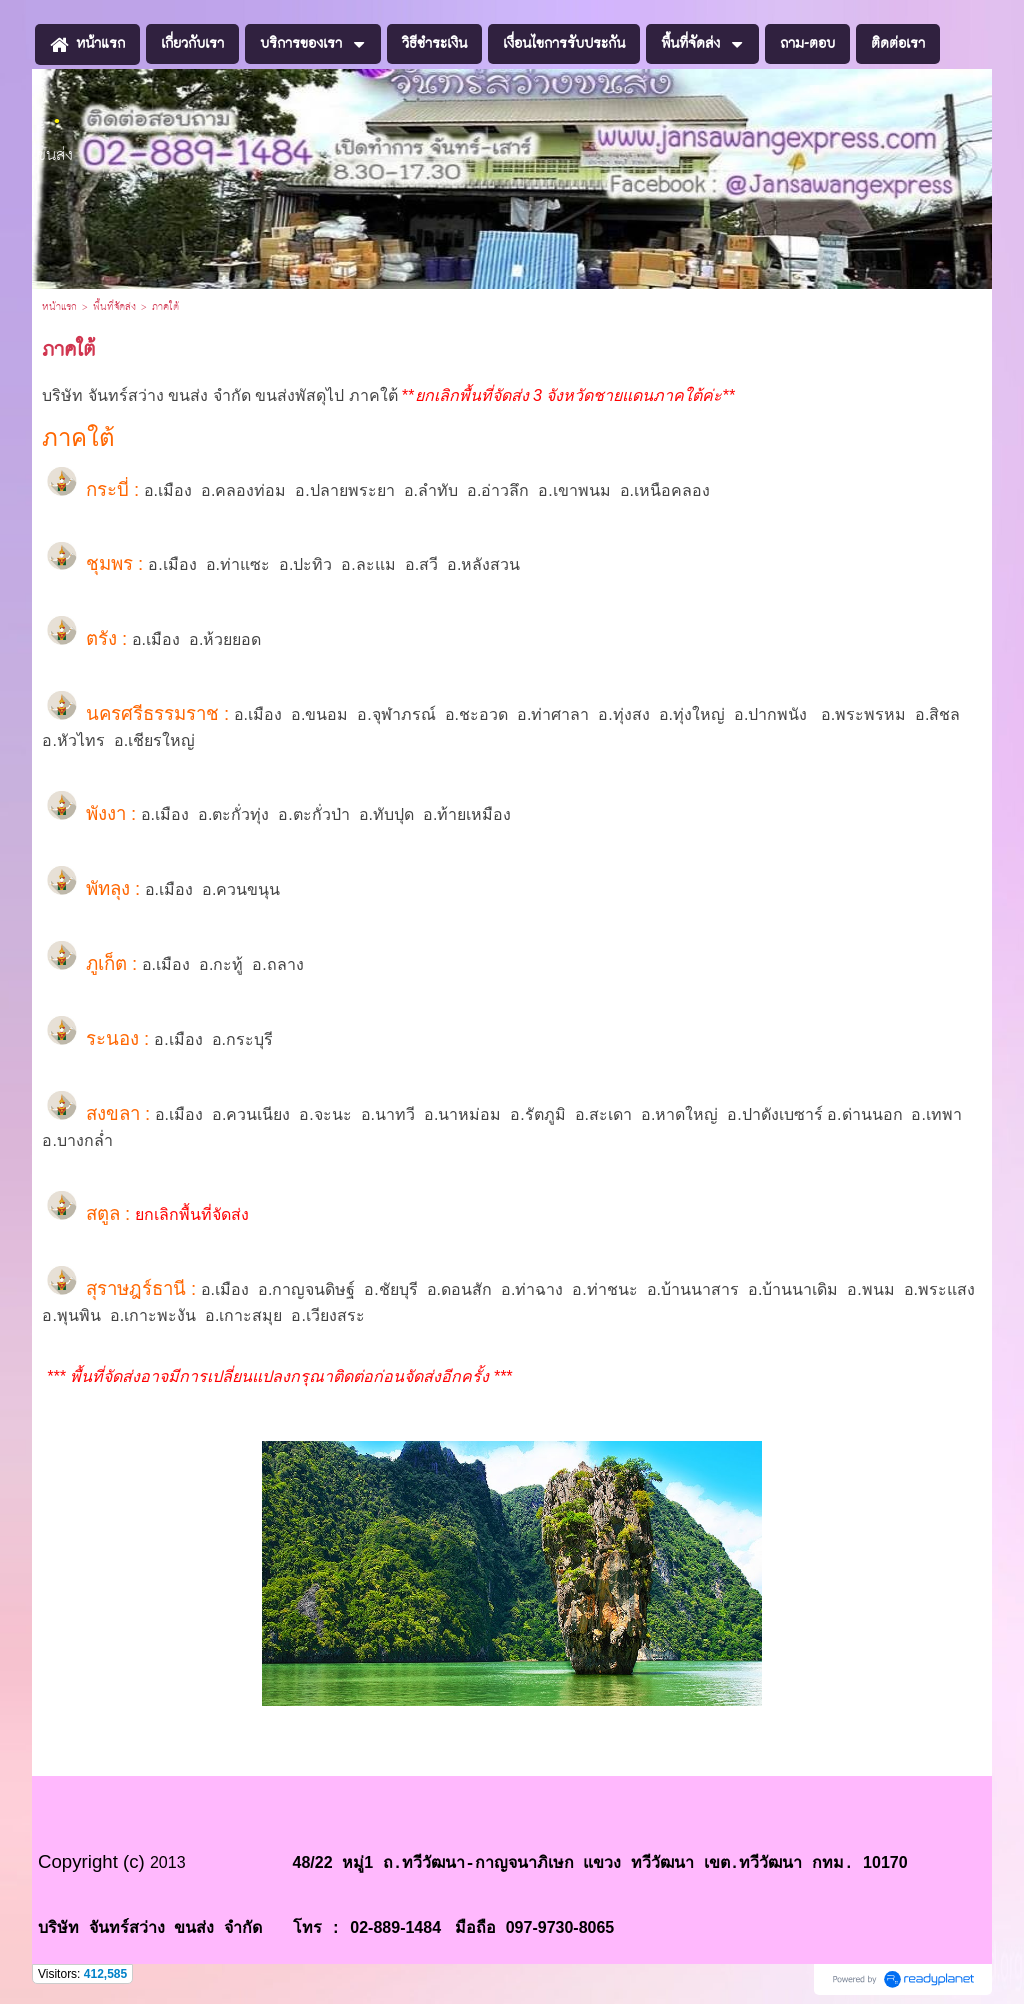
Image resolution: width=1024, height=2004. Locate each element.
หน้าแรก (59, 307)
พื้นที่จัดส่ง (114, 307)
